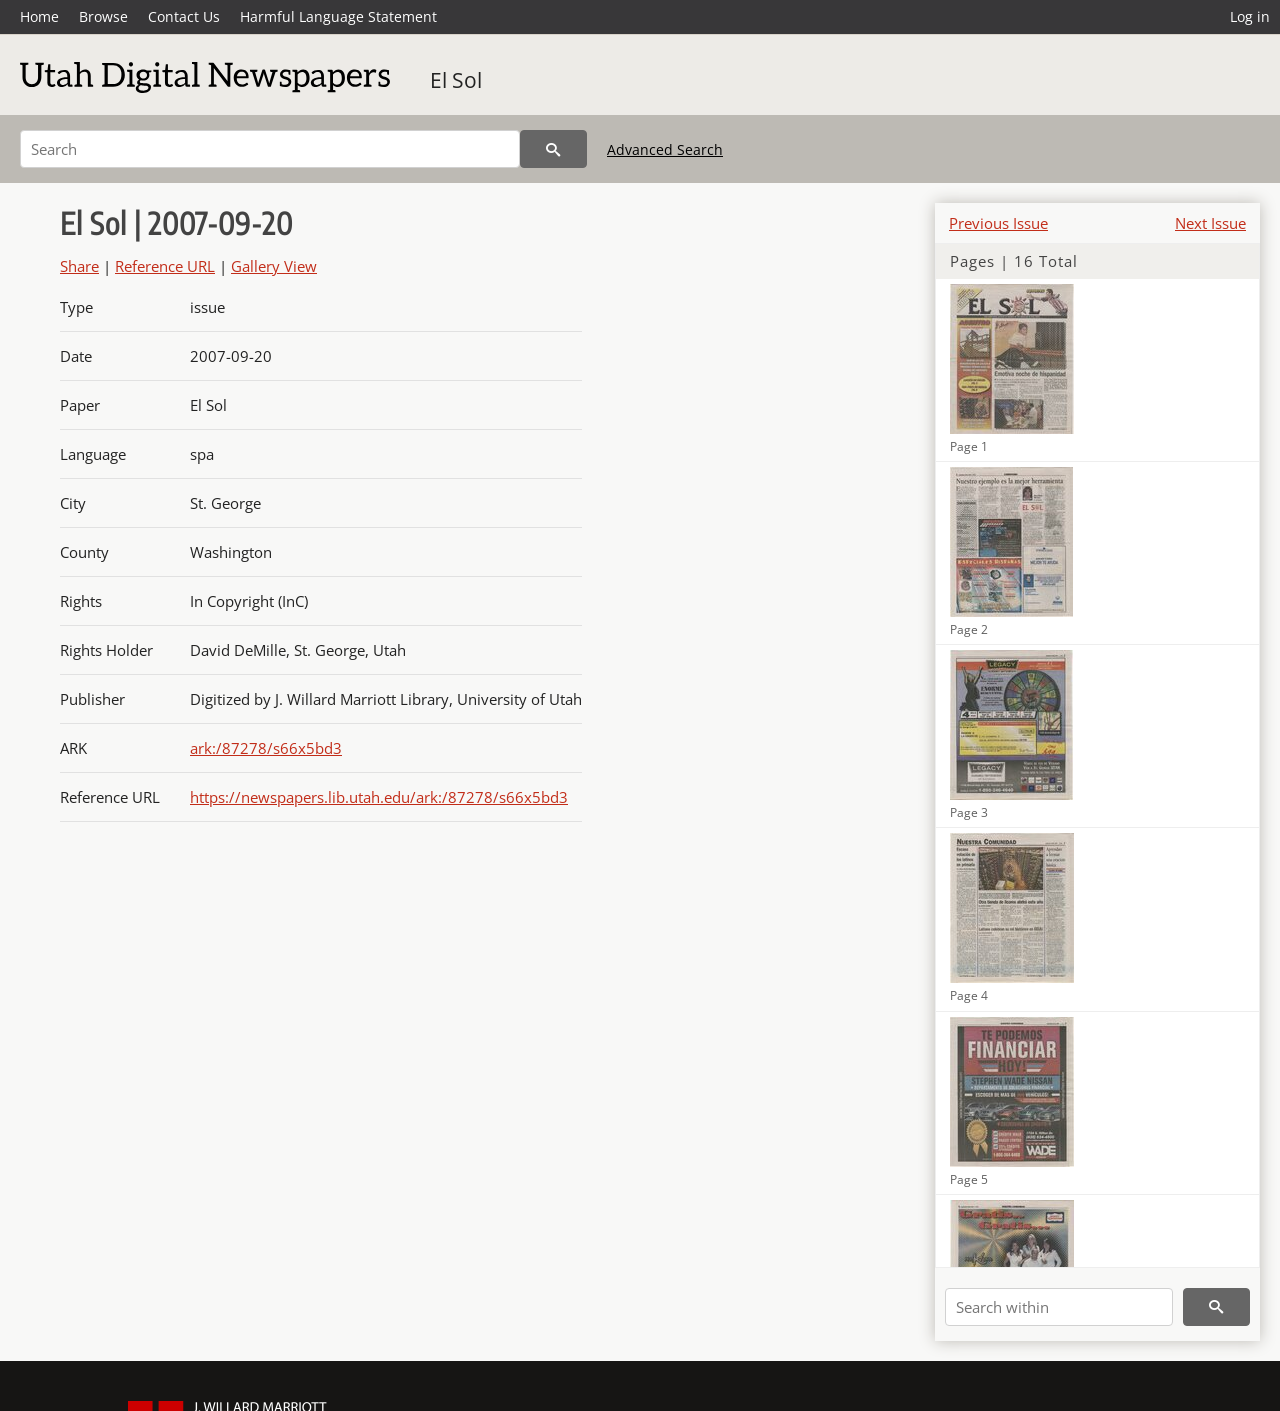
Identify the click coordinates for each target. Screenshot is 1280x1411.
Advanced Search (665, 149)
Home (39, 16)
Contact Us (184, 16)
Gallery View (274, 266)
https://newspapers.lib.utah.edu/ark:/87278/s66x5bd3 (379, 797)
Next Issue (1210, 223)
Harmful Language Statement (338, 16)
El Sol (456, 80)
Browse (103, 16)
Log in (1250, 16)
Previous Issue (998, 223)
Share (79, 266)
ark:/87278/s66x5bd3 (266, 748)
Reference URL (165, 266)
